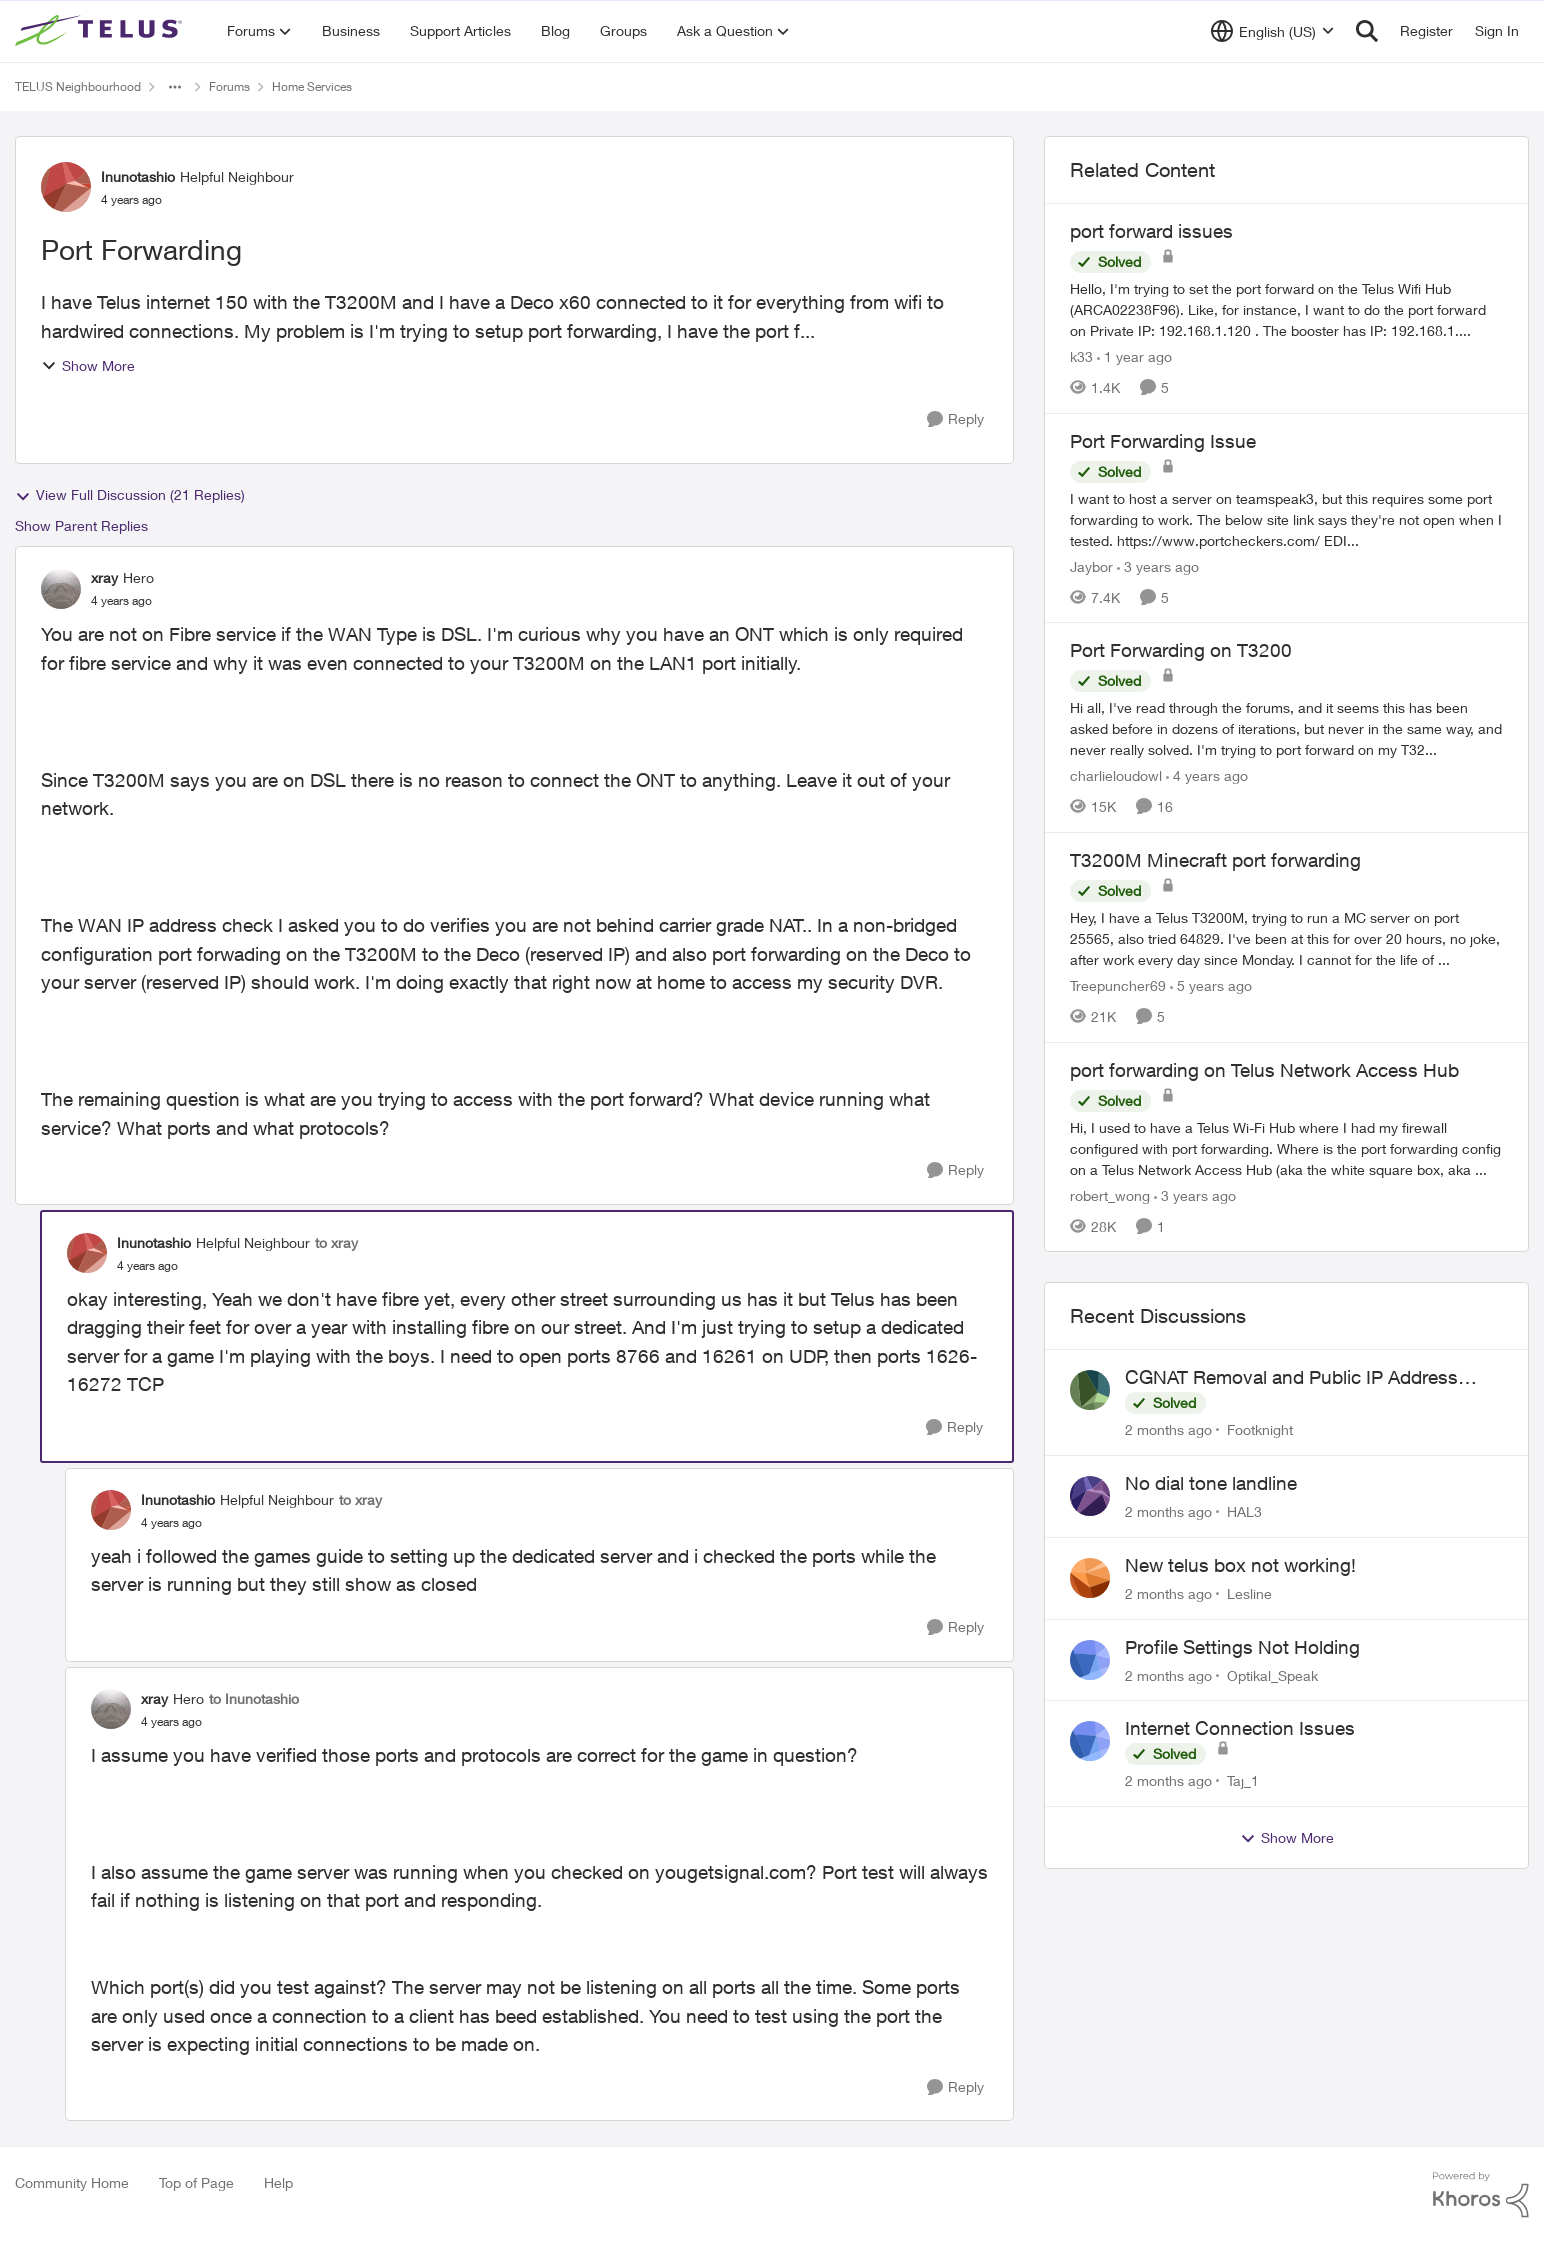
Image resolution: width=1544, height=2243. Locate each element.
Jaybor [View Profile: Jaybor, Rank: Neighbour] (1091, 565)
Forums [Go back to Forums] (229, 86)
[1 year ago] (1134, 356)
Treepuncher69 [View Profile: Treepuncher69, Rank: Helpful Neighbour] (1118, 985)
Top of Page (196, 2182)
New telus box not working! (1240, 1565)
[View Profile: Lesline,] (1090, 1578)
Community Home (72, 2182)
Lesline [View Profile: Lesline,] (1249, 1593)
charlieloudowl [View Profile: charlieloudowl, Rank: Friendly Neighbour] (1116, 775)
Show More (88, 365)
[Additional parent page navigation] (175, 87)
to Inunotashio (254, 1698)
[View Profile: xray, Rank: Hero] (61, 589)
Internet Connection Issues (1240, 1728)
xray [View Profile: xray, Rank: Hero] (104, 577)
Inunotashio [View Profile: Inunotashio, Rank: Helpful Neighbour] (138, 176)
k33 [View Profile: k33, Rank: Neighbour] (1081, 356)
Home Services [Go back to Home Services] (312, 86)
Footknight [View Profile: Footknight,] (1260, 1429)
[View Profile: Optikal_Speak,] (1090, 1660)
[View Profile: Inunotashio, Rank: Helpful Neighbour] (66, 187)
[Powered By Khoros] (1481, 2195)
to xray (336, 1242)
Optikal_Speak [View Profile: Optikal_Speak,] (1272, 1674)
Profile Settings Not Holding (1242, 1647)
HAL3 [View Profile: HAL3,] (1244, 1511)
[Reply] (955, 419)
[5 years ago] (1211, 985)
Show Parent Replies (81, 525)
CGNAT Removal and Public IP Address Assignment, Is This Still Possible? (1291, 1378)
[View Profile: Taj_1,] (1090, 1741)
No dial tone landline (1211, 1483)
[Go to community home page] (101, 31)
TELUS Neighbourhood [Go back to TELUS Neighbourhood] (78, 86)
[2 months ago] (1168, 1429)
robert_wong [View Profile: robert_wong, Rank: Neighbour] (1110, 1194)
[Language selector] (1272, 31)
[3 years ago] (1158, 565)
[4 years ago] (1207, 775)
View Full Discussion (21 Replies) (130, 495)
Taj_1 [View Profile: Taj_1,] (1243, 1780)
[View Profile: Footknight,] (1090, 1390)
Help (278, 2182)
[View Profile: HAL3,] (1090, 1496)
